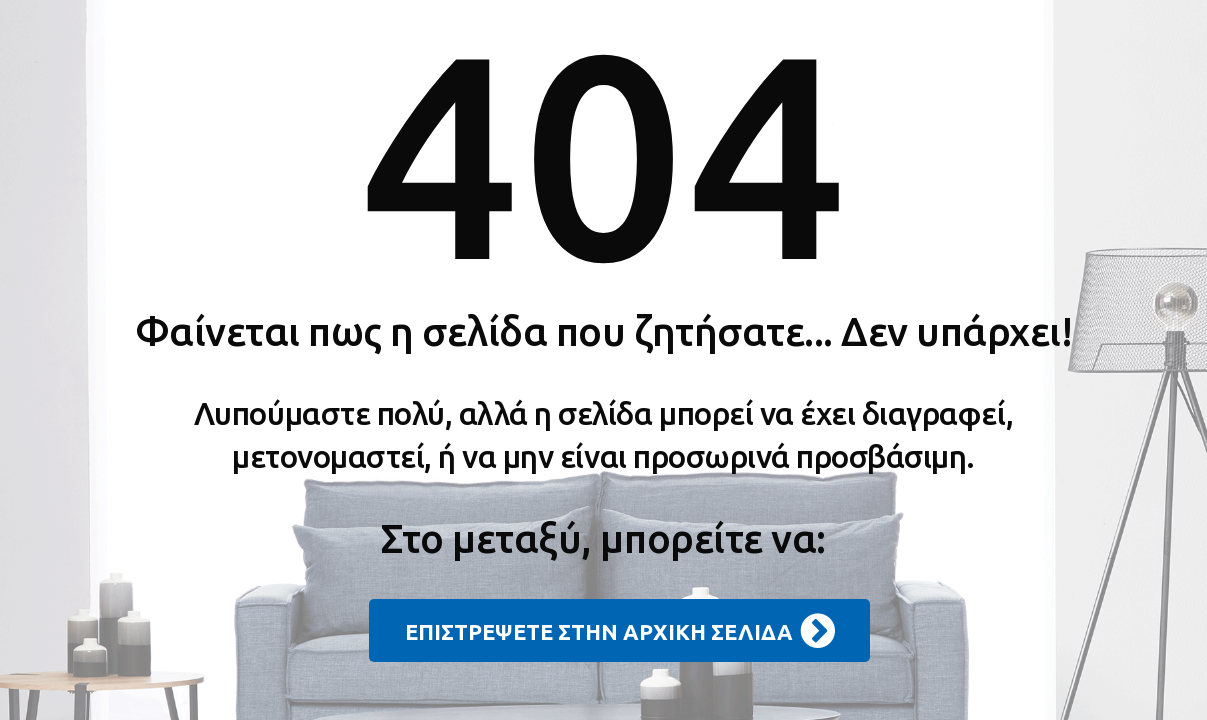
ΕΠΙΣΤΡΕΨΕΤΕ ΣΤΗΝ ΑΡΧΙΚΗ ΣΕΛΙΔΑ (620, 631)
